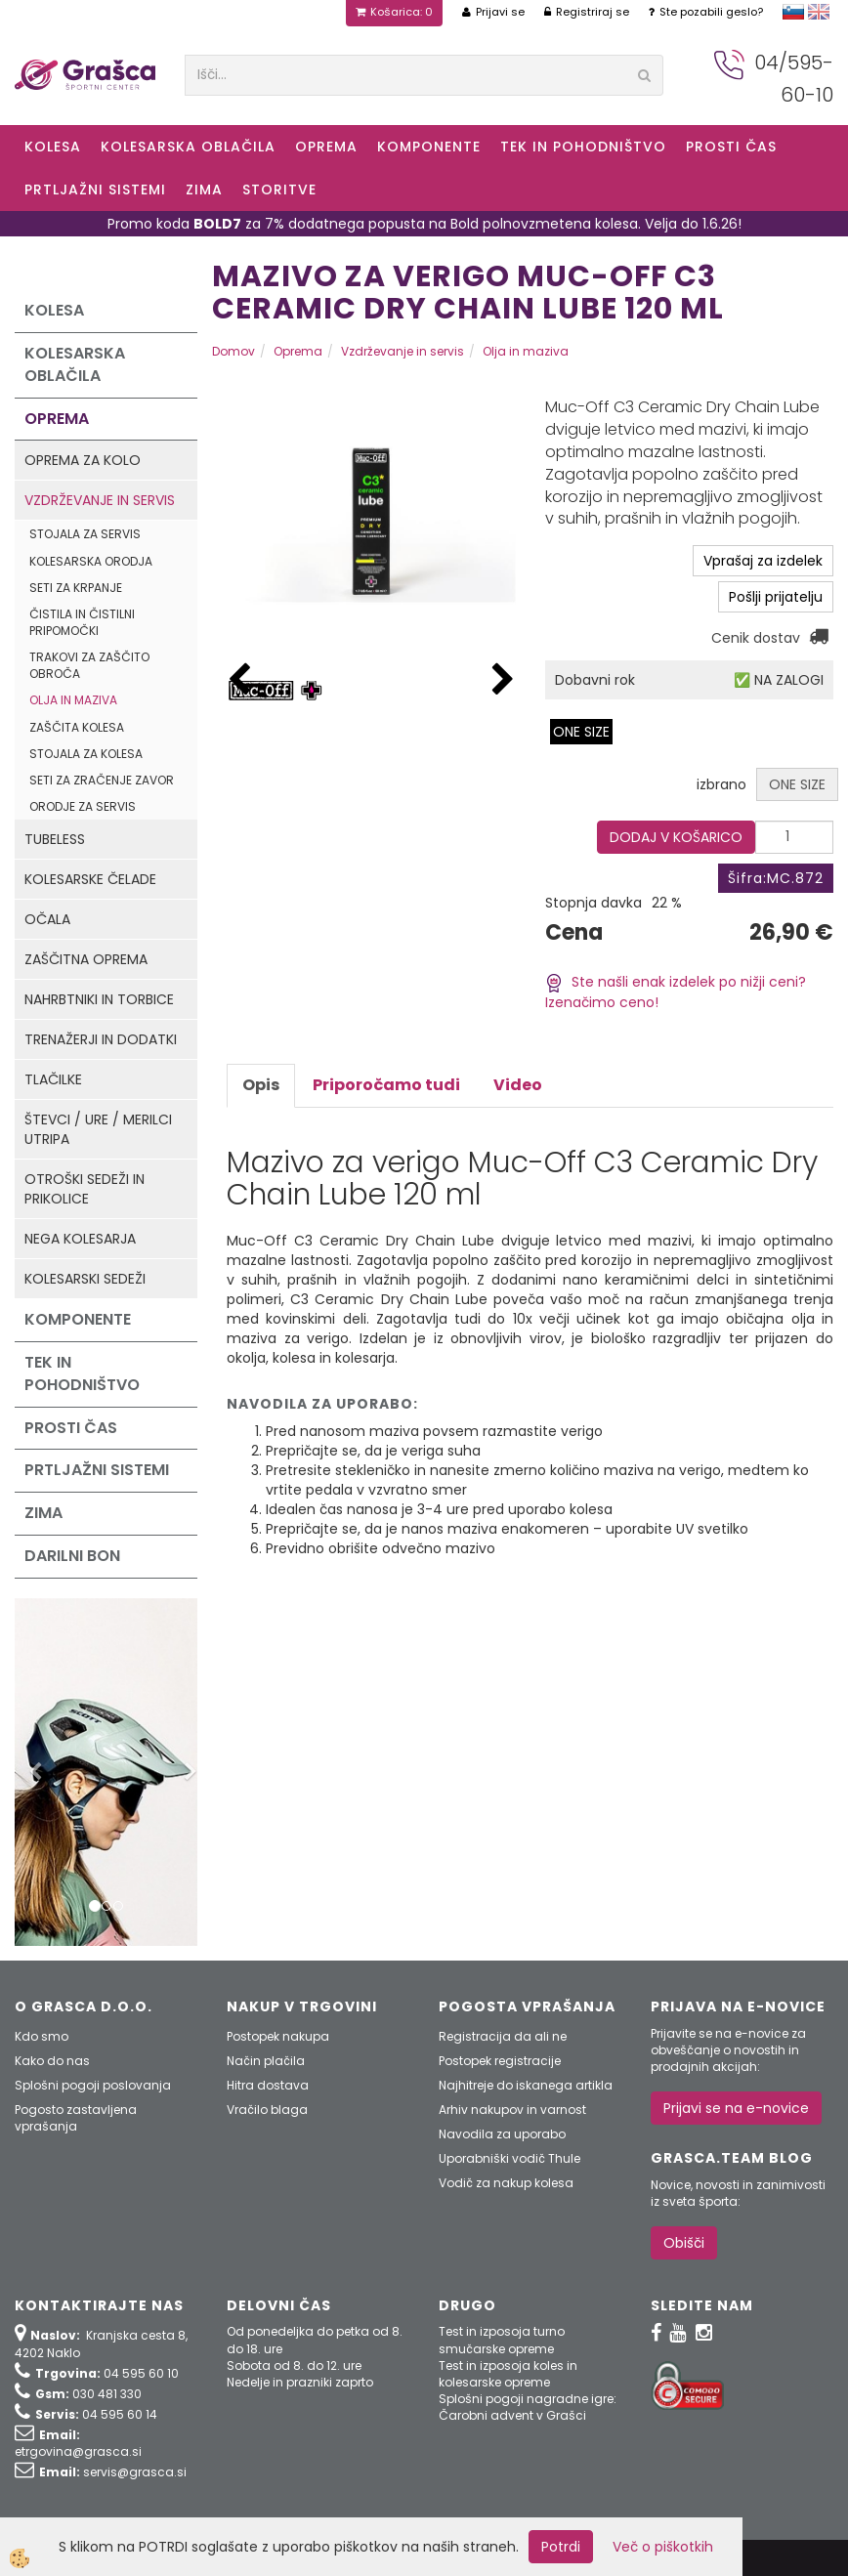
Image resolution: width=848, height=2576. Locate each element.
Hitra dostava (268, 2085)
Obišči (683, 2243)
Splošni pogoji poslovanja (93, 2085)
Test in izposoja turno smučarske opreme (502, 2339)
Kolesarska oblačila (188, 146)
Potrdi (560, 2546)
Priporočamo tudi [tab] (386, 1085)
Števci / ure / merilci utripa (98, 1129)
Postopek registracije (500, 2060)
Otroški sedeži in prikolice (84, 1188)
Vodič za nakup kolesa (506, 2183)
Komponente (429, 146)
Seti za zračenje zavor (101, 780)
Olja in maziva (73, 700)
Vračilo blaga (267, 2109)
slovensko (793, 12)
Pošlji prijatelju (776, 597)
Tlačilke (53, 1079)
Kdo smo (41, 2036)
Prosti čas (731, 146)
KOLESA (52, 146)
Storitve (279, 189)
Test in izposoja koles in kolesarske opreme (508, 2373)
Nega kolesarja (80, 1238)
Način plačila (266, 2060)
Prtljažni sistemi (95, 189)
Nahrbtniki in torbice (99, 999)
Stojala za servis (85, 534)
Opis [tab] (260, 1085)
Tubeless (54, 839)
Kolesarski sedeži (85, 1278)
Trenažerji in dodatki (100, 1039)
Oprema (326, 146)
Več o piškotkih (663, 2546)
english (818, 12)
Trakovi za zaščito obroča (89, 665)
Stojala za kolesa (86, 753)
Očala (47, 919)
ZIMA (204, 189)
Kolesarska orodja (90, 561)
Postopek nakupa (278, 2036)
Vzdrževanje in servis (99, 500)
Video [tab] (517, 1085)
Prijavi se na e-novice (736, 2108)
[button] (503, 680)
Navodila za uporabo (502, 2134)
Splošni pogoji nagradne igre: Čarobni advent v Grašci (527, 2407)
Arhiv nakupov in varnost (512, 2109)
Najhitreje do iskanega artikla (526, 2085)
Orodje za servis (82, 806)
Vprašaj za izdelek (763, 560)
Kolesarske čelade (90, 879)
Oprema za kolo (82, 460)
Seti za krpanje (75, 587)
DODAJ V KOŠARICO (676, 837)
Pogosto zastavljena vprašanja (76, 2117)
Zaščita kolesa (76, 727)
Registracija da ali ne (503, 2036)
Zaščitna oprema (86, 959)
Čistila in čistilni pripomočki (82, 622)
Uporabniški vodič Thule (509, 2158)
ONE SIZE (581, 731)
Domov (233, 351)
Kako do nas (52, 2060)
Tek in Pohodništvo (583, 146)
